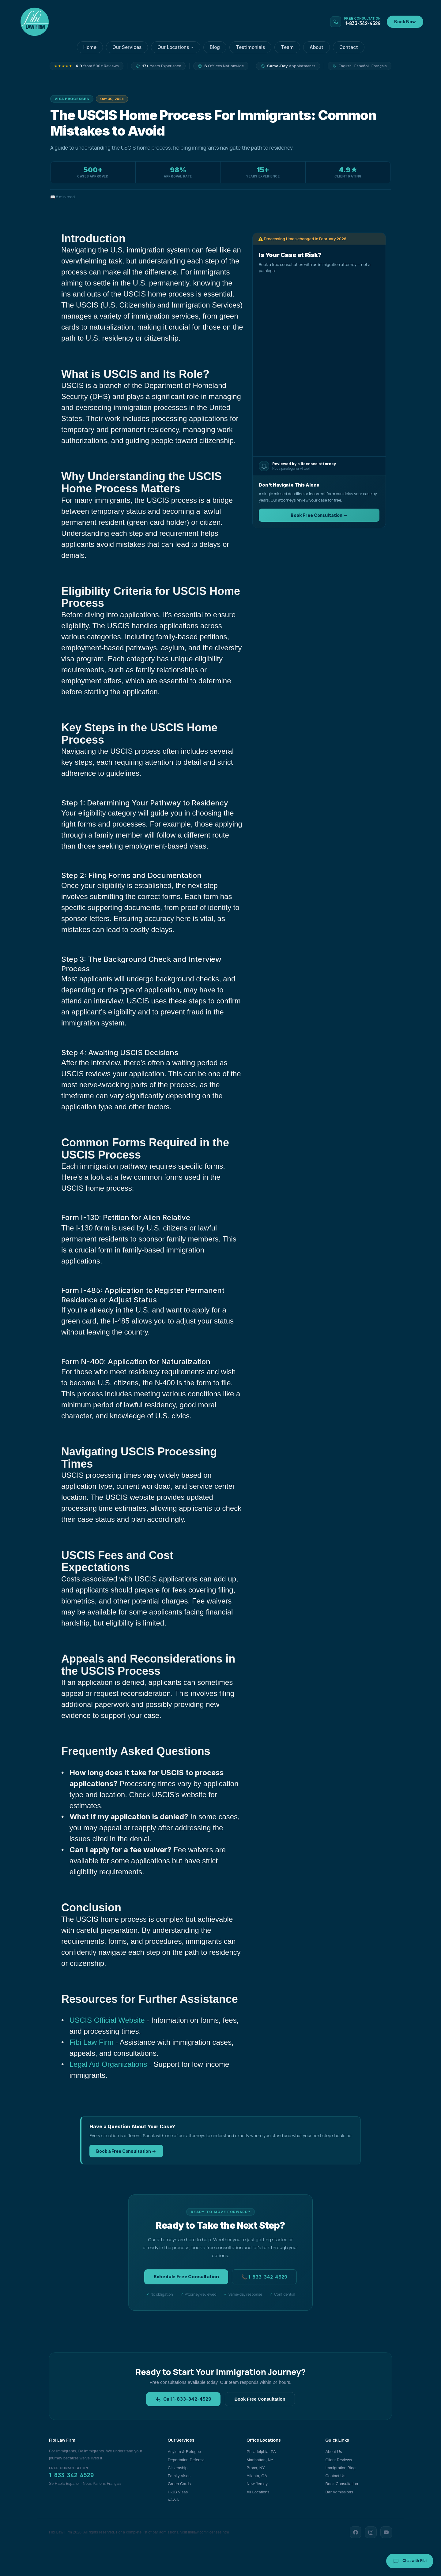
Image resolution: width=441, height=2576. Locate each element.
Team (287, 47)
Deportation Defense (186, 2460)
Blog (215, 47)
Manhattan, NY (260, 2460)
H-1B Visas (178, 2492)
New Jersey (257, 2483)
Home (89, 47)
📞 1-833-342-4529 (264, 2277)
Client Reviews (339, 2460)
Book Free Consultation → (319, 515)
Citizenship (177, 2468)
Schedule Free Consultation (186, 2276)
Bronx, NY (256, 2468)
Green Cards (179, 2483)
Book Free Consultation (259, 2399)
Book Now (405, 21)
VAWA (173, 2500)
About (316, 47)
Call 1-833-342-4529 (183, 2399)
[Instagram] (371, 2532)
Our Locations (175, 47)
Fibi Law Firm (92, 2042)
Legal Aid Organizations (108, 2064)
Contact (348, 47)
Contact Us (335, 2475)
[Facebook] (355, 2532)
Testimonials (250, 47)
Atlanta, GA (257, 2475)
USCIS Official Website (107, 2020)
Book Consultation (342, 2483)
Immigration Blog (341, 2468)
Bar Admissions (339, 2492)
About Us (334, 2451)
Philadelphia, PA (261, 2451)
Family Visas (179, 2475)
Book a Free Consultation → (126, 2151)
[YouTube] (386, 2532)
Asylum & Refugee (184, 2451)
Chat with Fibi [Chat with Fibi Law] (410, 2561)
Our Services (126, 47)
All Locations (258, 2492)
